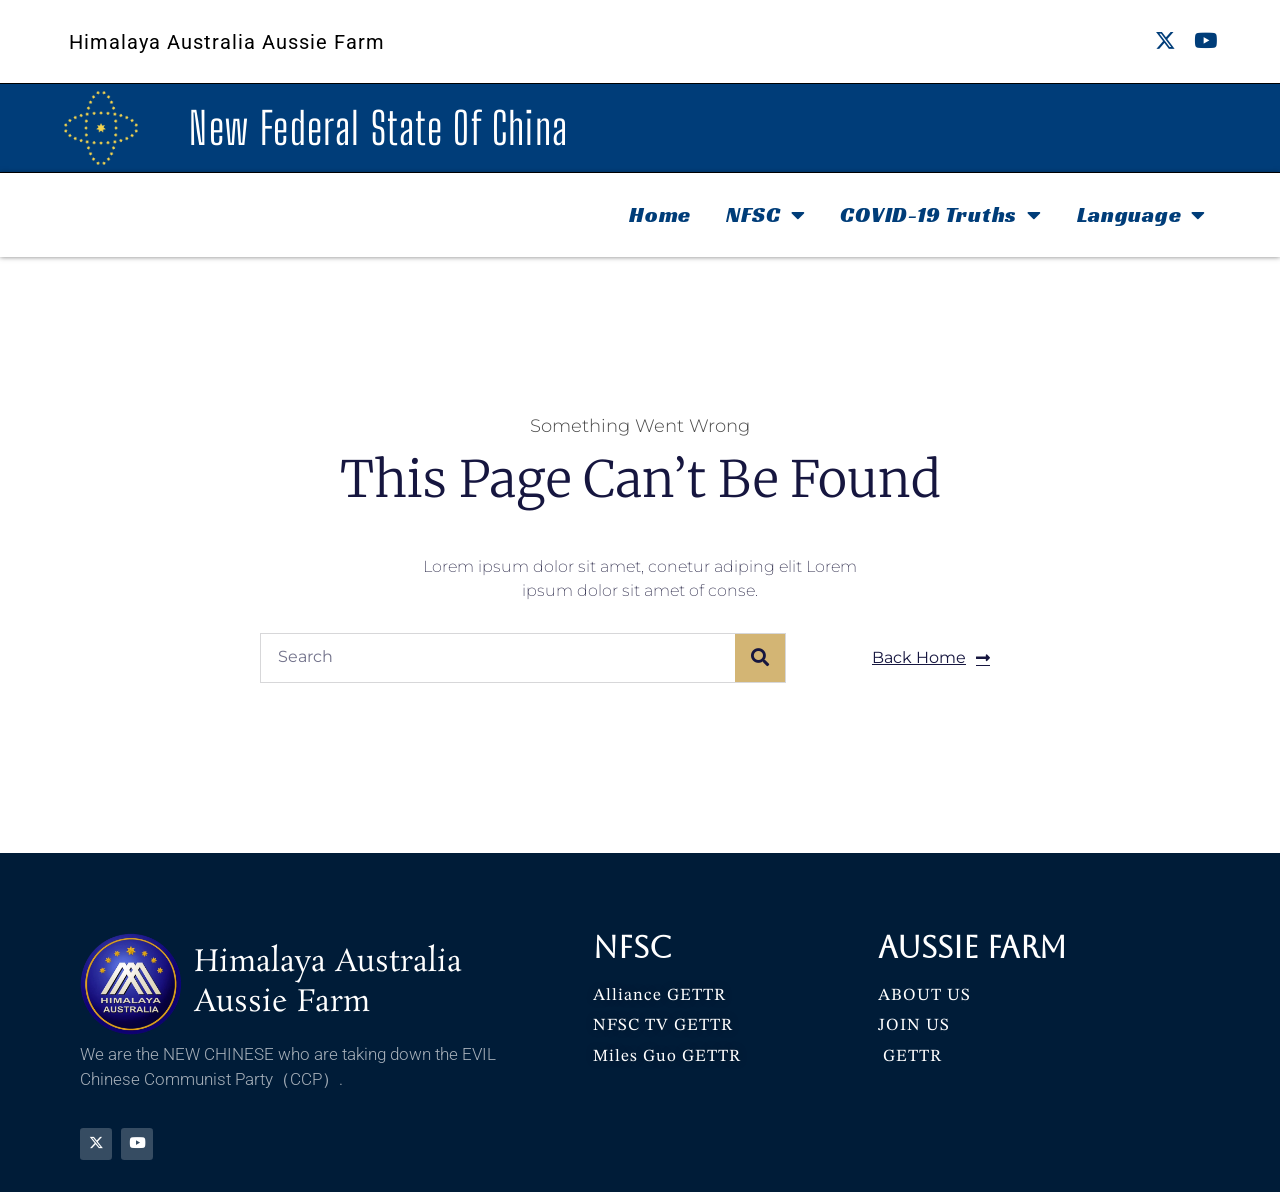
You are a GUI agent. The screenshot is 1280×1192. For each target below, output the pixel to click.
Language (1141, 215)
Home (660, 214)
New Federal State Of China (378, 128)
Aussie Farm (972, 947)
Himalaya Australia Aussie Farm (227, 42)
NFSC (766, 215)
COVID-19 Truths (940, 215)
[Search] (760, 658)
